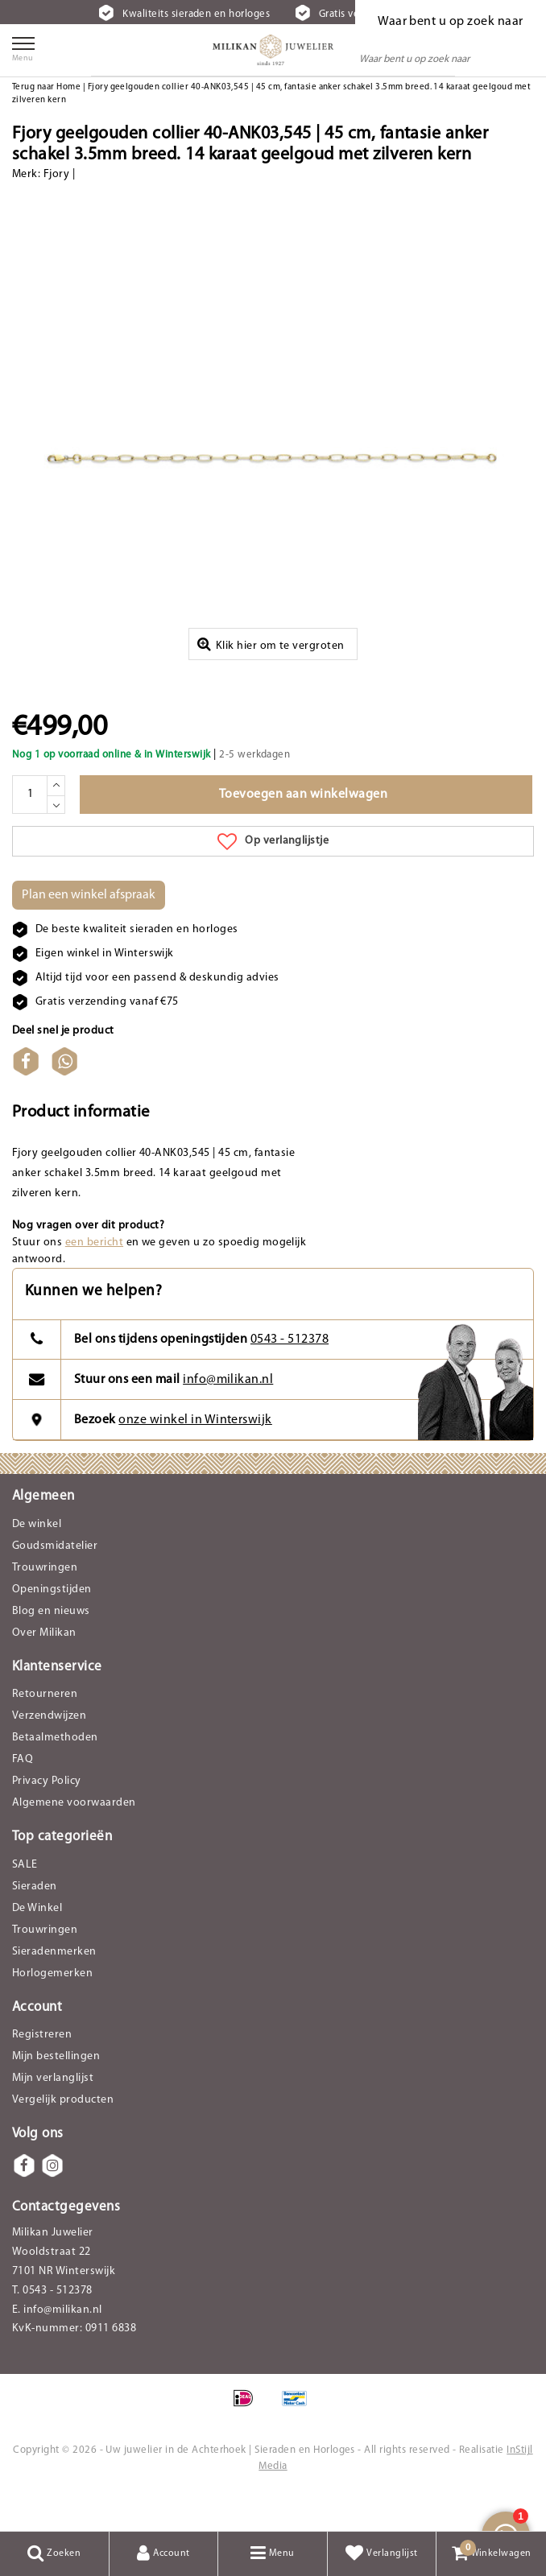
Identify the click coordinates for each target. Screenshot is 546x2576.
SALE (25, 1899)
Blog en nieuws (51, 1646)
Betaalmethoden (55, 1773)
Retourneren (44, 1730)
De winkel (36, 1559)
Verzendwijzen (49, 1751)
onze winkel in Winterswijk (194, 1454)
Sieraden (34, 1921)
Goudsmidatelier (54, 1581)
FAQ (22, 1795)
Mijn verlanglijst (52, 2113)
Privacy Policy (46, 1816)
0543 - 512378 (289, 1374)
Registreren (42, 2070)
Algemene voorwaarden (74, 1838)
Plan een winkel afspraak (88, 929)
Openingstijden (52, 1624)
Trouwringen (44, 1602)
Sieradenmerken (54, 1986)
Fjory (56, 174)
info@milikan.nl (228, 1414)
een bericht (94, 1277)
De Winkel (37, 1943)
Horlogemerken (52, 2008)
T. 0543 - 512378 (52, 2326)
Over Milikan (44, 1668)
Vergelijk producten (63, 2135)
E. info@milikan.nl (57, 2345)
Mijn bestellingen (56, 2092)
